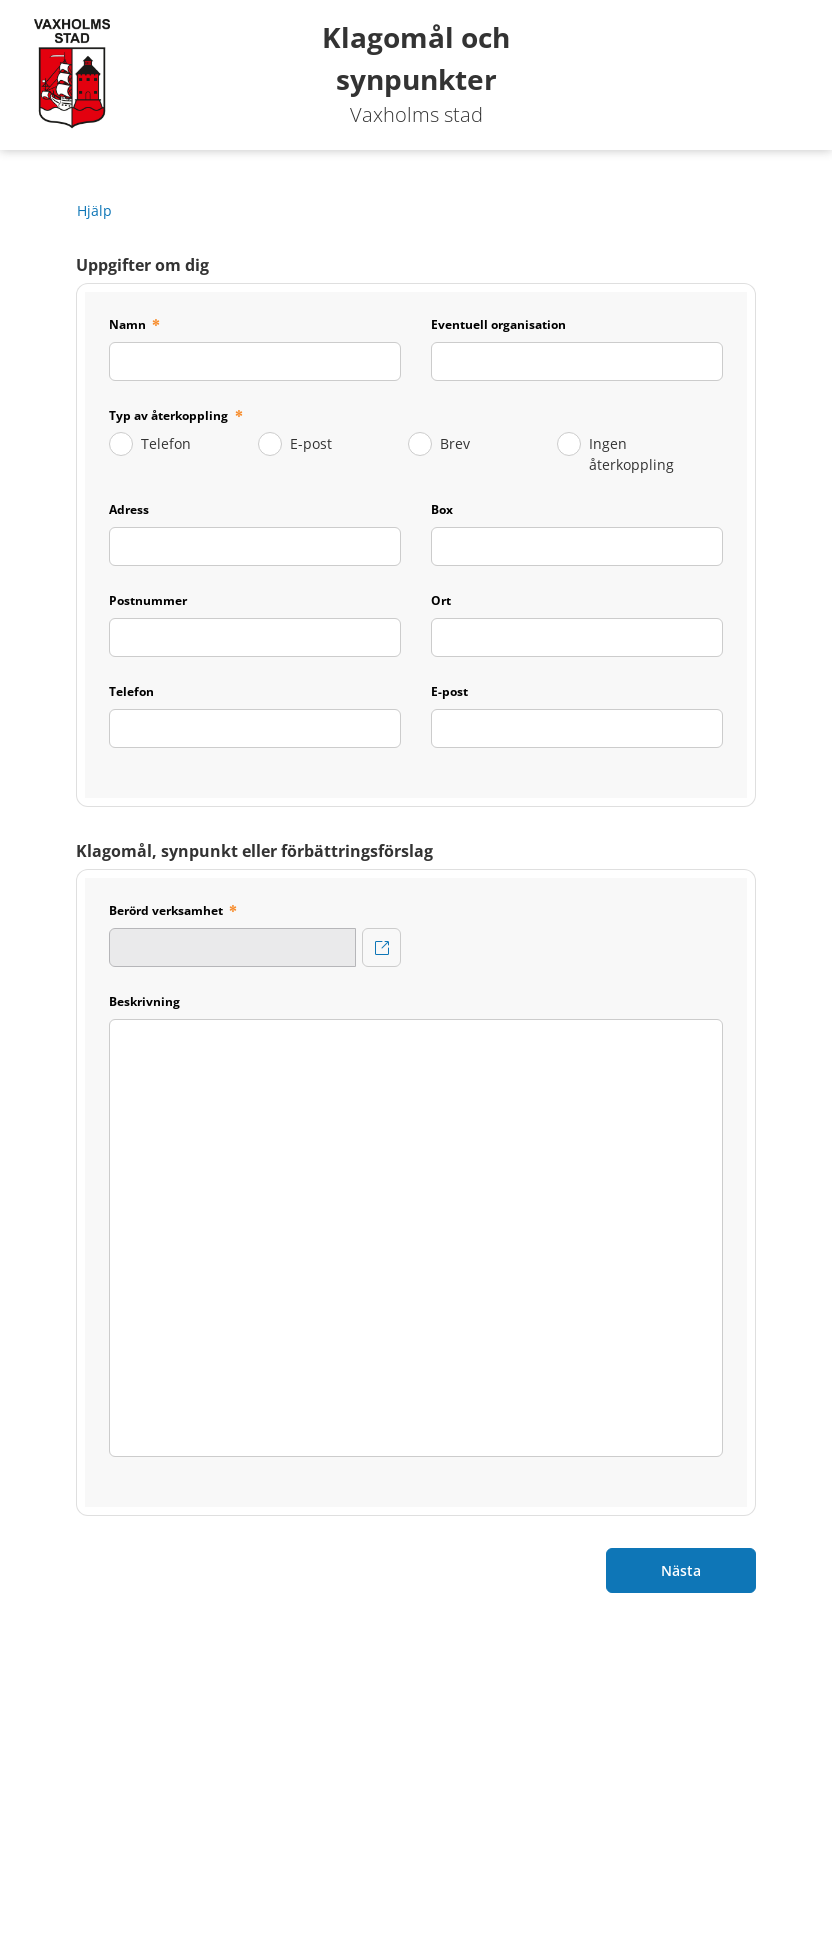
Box (442, 509)
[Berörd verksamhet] (381, 947)
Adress (129, 509)
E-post (311, 443)
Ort (441, 600)
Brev (455, 443)
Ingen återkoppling (631, 454)
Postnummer (148, 600)
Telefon (166, 443)
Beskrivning (144, 1001)
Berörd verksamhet (166, 910)
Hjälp (94, 210)
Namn (127, 324)
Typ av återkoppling (170, 415)
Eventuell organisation (498, 324)
